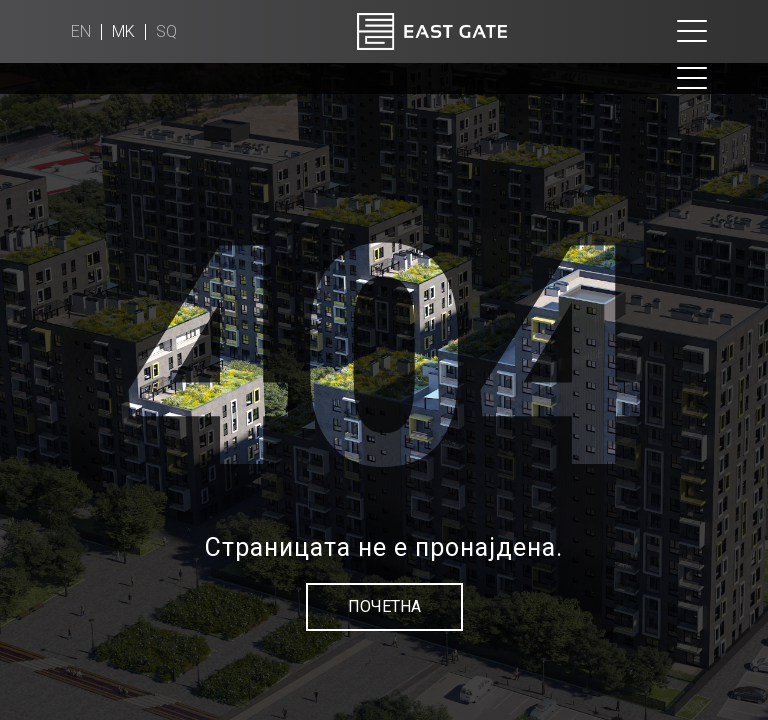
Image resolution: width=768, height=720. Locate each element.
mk (123, 31)
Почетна (384, 606)
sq (166, 31)
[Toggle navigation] (692, 31)
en (81, 31)
